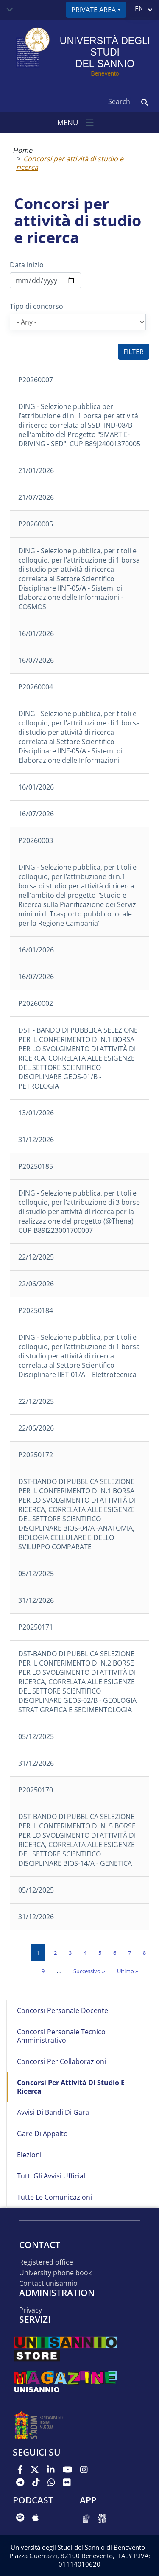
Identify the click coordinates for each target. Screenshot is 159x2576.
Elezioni (29, 2154)
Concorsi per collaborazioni (61, 2061)
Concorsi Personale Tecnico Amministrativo (61, 2036)
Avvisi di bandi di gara (53, 2112)
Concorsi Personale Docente (62, 2010)
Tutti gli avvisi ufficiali (52, 2176)
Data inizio (27, 264)
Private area (93, 9)
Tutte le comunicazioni (54, 2197)
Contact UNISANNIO (48, 2283)
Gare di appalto (42, 2133)
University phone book (55, 2272)
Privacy (30, 2310)
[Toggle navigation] (10, 10)
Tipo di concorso (36, 306)
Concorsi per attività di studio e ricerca (69, 163)
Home (22, 150)
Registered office (46, 2262)
